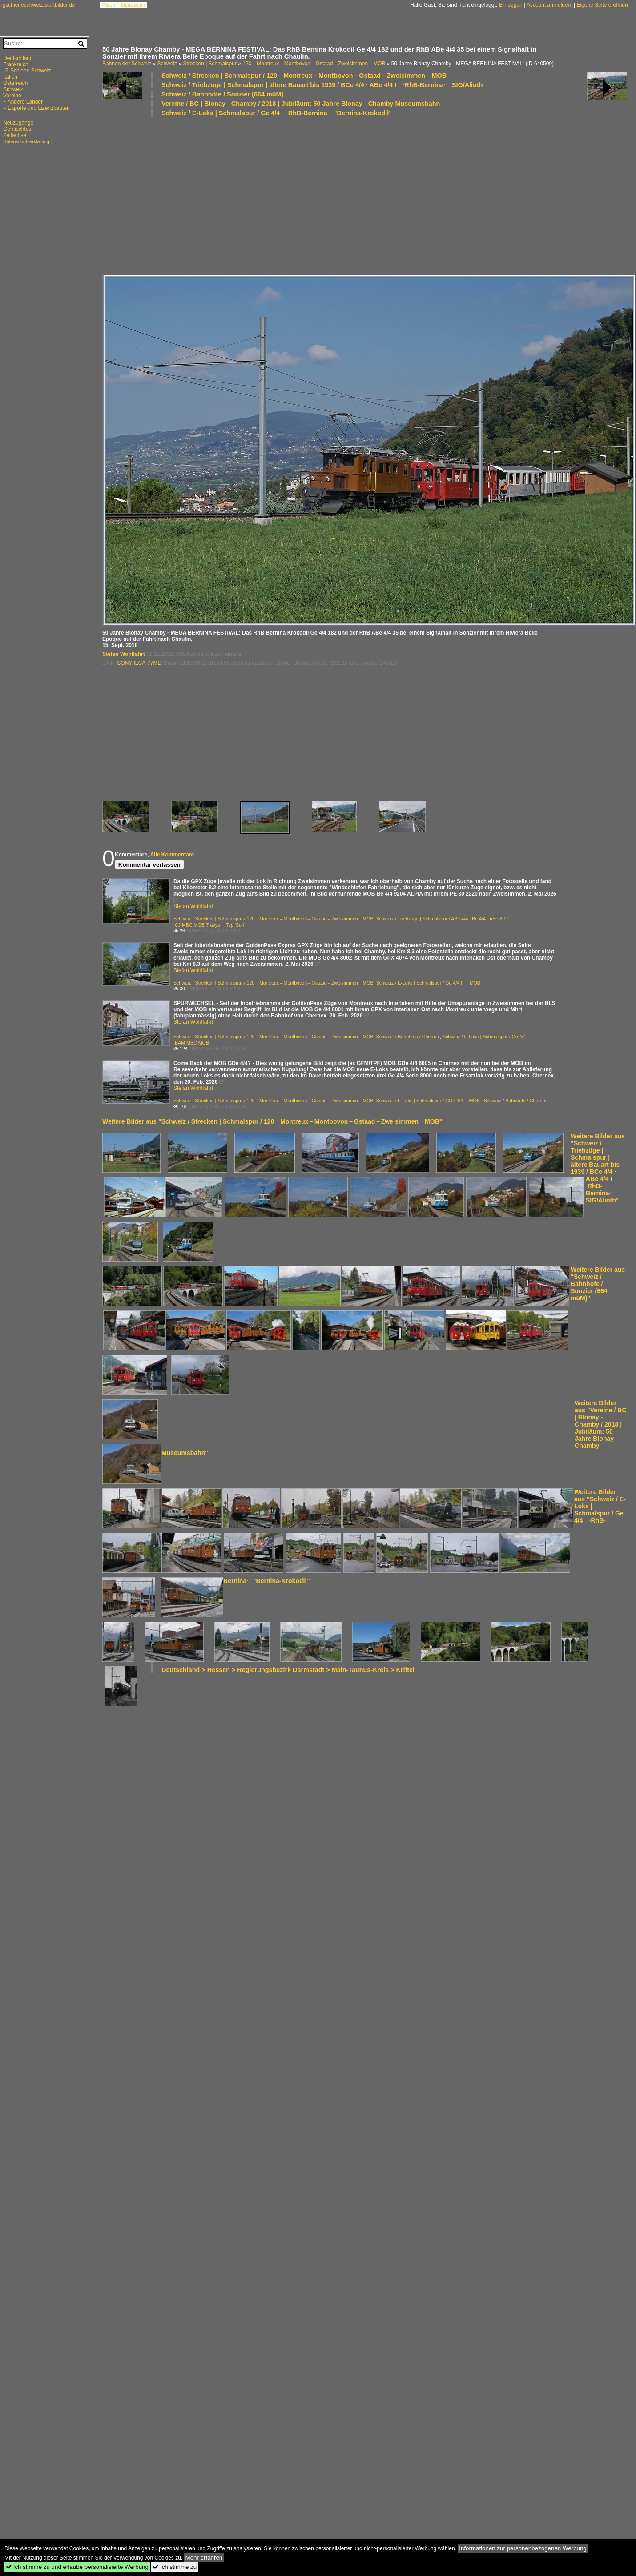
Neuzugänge (18, 123)
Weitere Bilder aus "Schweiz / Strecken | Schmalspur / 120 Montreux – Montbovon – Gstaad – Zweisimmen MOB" (272, 1121)
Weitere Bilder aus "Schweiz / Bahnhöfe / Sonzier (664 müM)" (598, 1284)
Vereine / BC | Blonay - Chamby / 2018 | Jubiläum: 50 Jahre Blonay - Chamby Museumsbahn (300, 103)
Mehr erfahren (204, 2557)
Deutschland (18, 58)
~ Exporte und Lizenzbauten (36, 108)
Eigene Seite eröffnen (602, 5)
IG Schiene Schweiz (27, 71)
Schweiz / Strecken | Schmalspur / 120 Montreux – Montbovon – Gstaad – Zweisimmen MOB (304, 75)
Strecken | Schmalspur (210, 63)
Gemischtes (17, 129)
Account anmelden (549, 5)
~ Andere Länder (23, 102)
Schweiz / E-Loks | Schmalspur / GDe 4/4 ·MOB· (428, 1100)
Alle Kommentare (172, 855)
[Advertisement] (217, 195)
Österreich (15, 83)
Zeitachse (14, 135)
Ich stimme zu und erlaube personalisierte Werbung (77, 2567)
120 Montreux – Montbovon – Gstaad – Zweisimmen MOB (313, 63)
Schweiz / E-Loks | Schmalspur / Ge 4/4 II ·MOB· (429, 982)
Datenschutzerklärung (26, 141)
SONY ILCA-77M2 (139, 663)
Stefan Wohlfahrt (123, 654)
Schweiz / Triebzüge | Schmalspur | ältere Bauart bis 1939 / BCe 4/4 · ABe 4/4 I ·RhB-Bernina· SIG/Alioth (322, 84)
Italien (10, 77)
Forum (109, 5)
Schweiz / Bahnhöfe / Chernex (408, 1036)
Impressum (133, 5)
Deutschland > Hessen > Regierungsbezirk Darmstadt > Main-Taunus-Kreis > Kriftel (288, 1669)
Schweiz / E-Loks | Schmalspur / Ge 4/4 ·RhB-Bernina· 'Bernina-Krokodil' (275, 113)
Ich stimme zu (175, 2567)
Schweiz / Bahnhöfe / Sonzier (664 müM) (222, 94)
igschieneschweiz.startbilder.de (38, 5)
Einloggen (510, 5)
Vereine (12, 95)
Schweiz (167, 63)
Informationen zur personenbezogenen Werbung (523, 2548)
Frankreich (15, 64)
